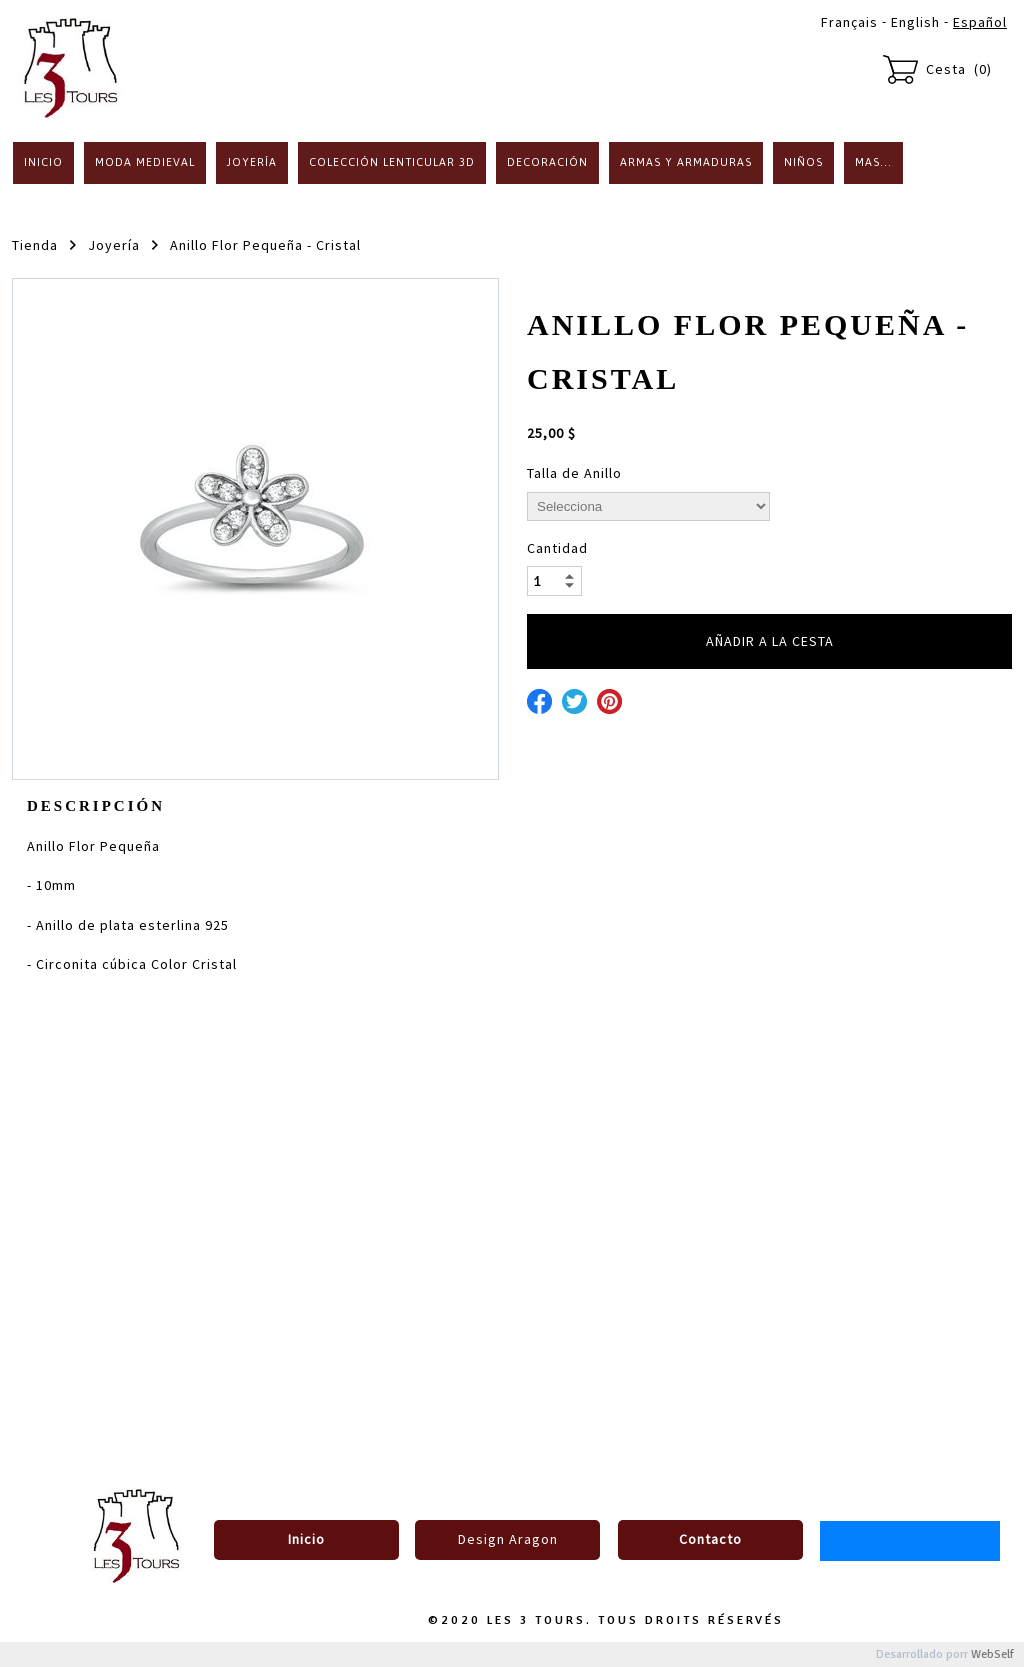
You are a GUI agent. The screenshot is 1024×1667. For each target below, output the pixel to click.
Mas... (873, 162)
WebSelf (992, 1654)
